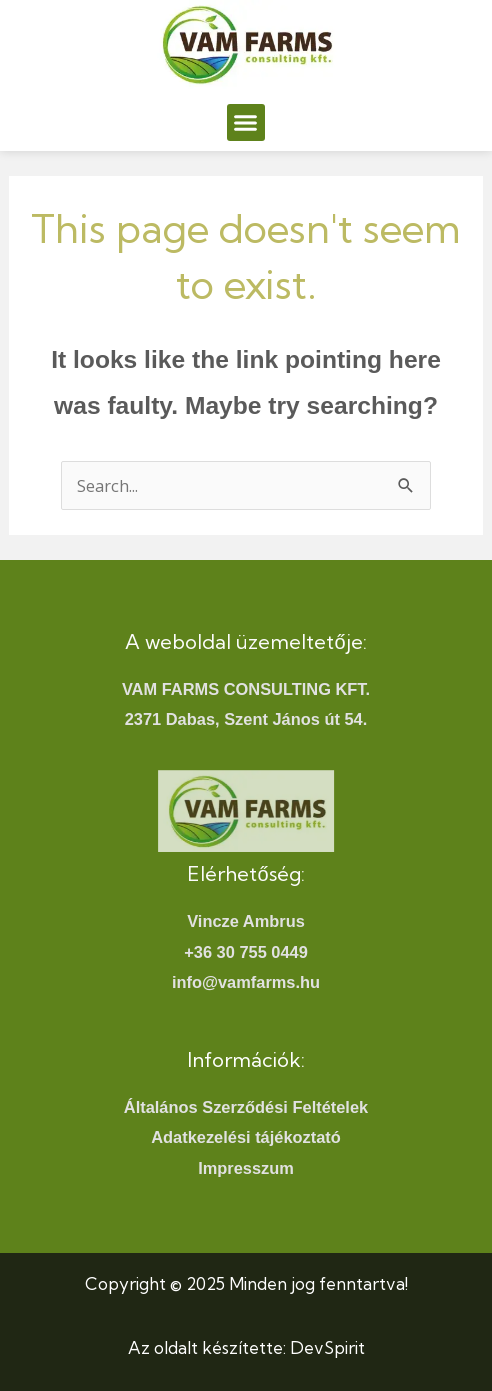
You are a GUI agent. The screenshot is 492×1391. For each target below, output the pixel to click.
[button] (246, 123)
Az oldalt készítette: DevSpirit (246, 1347)
